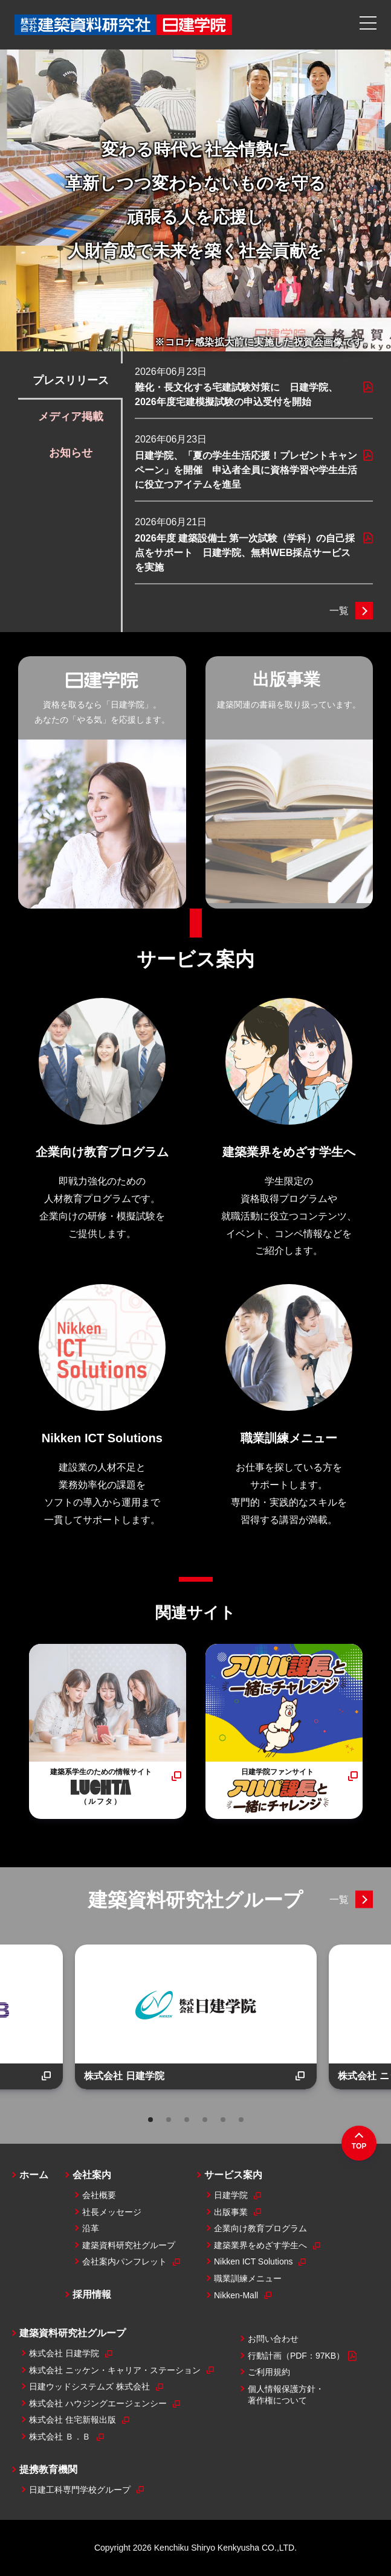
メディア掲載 (70, 417)
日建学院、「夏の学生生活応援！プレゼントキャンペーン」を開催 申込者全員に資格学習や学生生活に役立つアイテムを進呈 (246, 470)
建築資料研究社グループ (195, 1900)
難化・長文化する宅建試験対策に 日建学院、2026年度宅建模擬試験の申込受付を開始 (236, 394)
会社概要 (99, 2195)
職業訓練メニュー (248, 2278)
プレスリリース (71, 380)
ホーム (33, 2175)
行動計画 (302, 2356)
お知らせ (70, 453)
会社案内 (92, 2175)
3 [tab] (187, 2120)
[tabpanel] (196, 2016)
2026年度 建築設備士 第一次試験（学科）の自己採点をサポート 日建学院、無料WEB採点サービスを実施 (245, 552)
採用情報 (92, 2294)
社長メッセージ (111, 2212)
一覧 (339, 611)
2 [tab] (169, 2120)
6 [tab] (241, 2120)
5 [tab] (223, 2120)
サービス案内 (195, 959)
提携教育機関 (48, 2469)
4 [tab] (205, 2120)
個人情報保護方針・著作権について (286, 2395)
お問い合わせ (273, 2339)
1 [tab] (150, 2120)
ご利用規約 (269, 2372)
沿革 (90, 2228)
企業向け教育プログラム (260, 2228)
